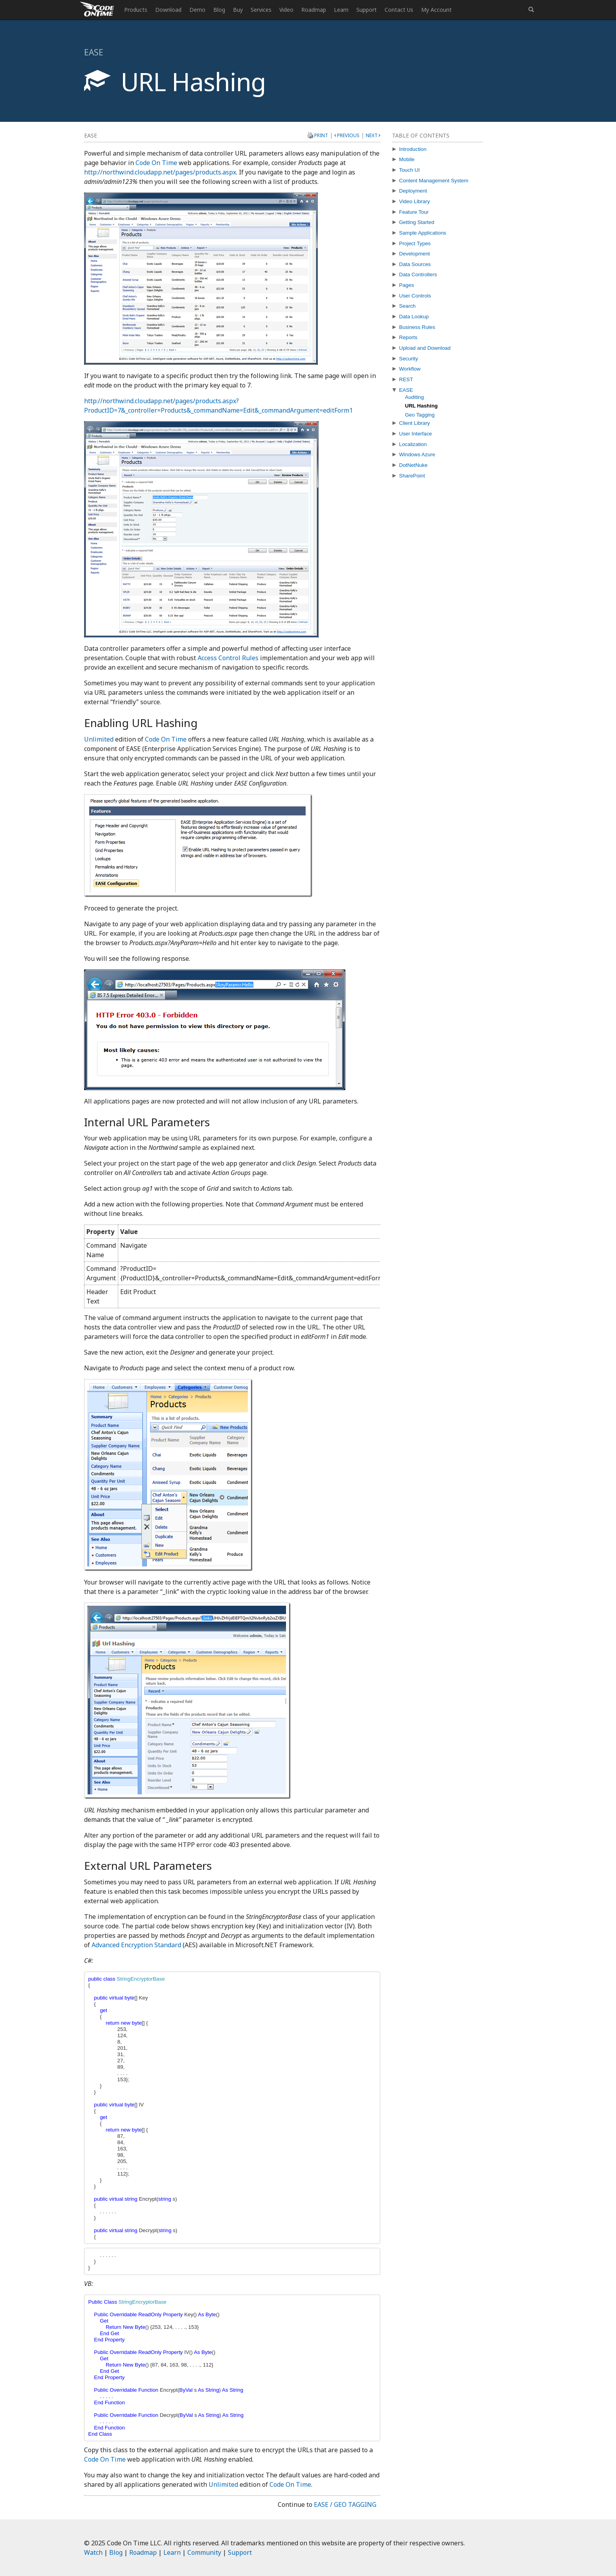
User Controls (415, 296)
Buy (238, 9)
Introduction (413, 149)
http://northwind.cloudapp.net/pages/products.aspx (160, 172)
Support (366, 9)
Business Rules (417, 327)
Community (204, 2552)
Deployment (413, 191)
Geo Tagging (419, 415)
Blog (219, 9)
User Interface (415, 434)
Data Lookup (414, 316)
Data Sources (415, 264)
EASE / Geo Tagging (345, 2504)
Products (135, 9)
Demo (197, 9)
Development (414, 254)
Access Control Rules (228, 658)
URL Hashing (421, 406)
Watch (93, 2552)
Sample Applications (422, 233)
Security (408, 359)
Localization (413, 444)
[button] (531, 10)
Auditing (414, 397)
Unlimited (99, 739)
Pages (406, 285)
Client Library (414, 423)
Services (261, 9)
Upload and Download (425, 348)
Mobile (406, 159)
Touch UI (409, 170)
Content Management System (433, 181)
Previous (348, 135)
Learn (341, 9)
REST (406, 379)
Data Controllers (418, 274)
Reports (408, 337)
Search (407, 306)
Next (372, 135)
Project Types (415, 243)
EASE (406, 390)
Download (168, 9)
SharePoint (412, 476)
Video (286, 9)
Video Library (414, 201)
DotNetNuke (413, 465)
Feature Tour (414, 212)
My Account (436, 9)
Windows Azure (417, 454)
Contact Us (399, 9)
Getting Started (416, 222)
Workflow (410, 369)
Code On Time (156, 162)
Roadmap (313, 9)
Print (321, 135)
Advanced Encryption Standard (136, 1945)
